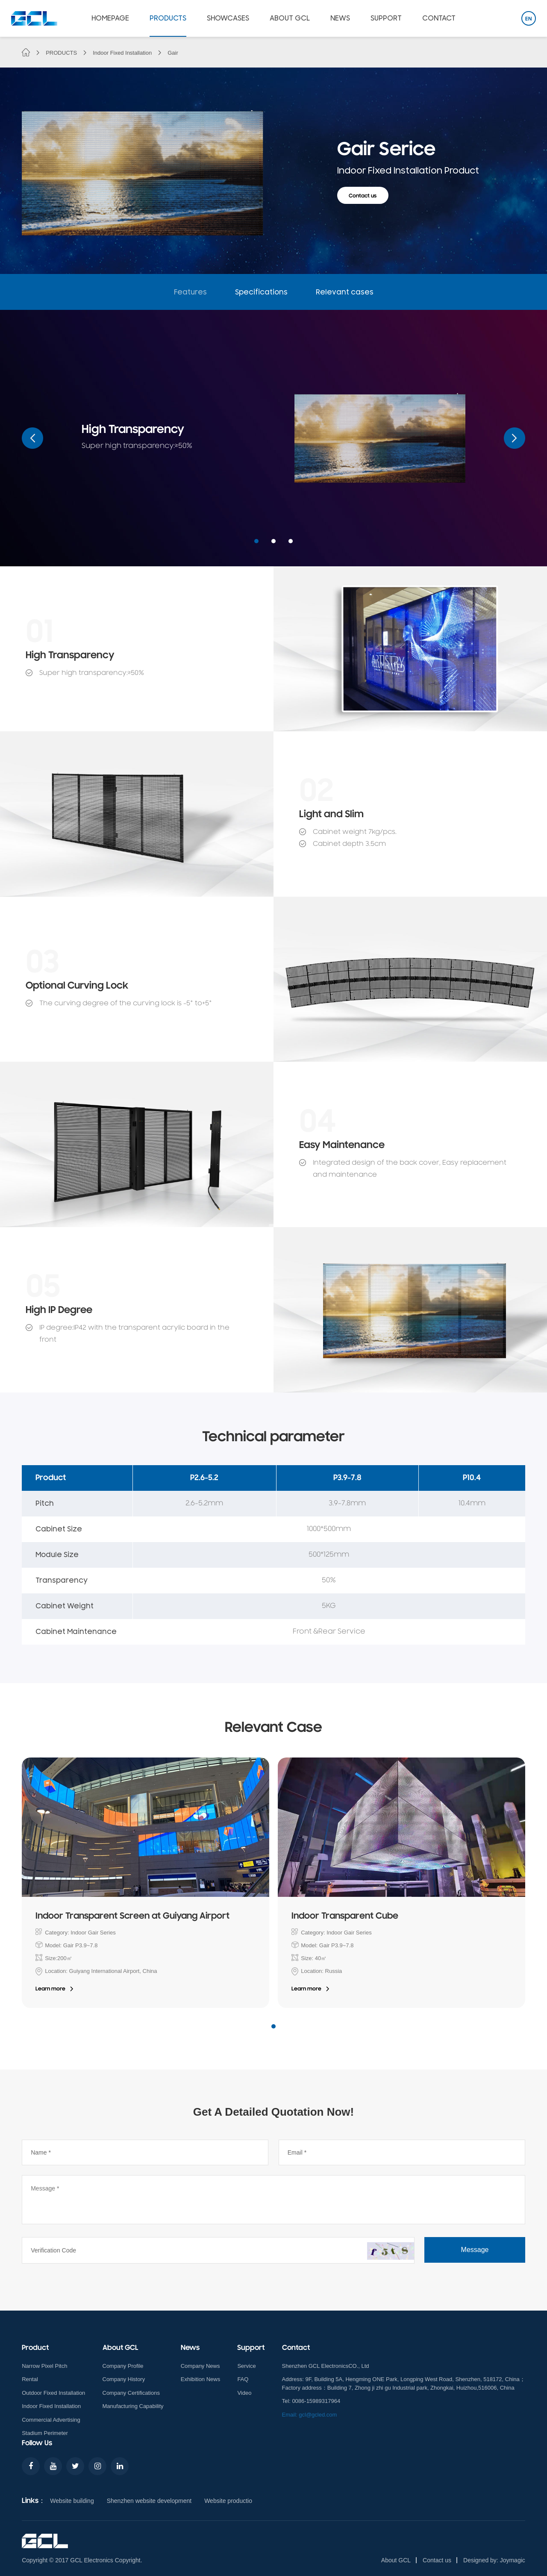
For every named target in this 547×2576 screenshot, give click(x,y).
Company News (200, 2366)
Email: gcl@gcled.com (309, 2414)
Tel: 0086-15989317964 (311, 2401)
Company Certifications (131, 2393)
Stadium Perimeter (45, 2433)
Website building (72, 2500)
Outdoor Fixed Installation (53, 2393)
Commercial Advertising (51, 2420)
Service (246, 2366)
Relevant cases (344, 292)
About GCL (396, 2560)
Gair (173, 53)
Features (190, 292)
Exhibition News (201, 2379)
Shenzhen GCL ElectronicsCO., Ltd (325, 2366)
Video (244, 2393)
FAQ (242, 2379)
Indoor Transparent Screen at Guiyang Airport (132, 1916)
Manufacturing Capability (133, 2406)
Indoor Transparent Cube (344, 1916)
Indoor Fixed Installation (122, 53)
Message (475, 2249)
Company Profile (123, 2366)
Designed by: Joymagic (494, 2560)
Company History (124, 2379)
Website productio (228, 2500)
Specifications (261, 292)
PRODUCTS (61, 53)
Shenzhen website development (149, 2500)
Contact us (362, 196)
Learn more (50, 1989)
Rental (30, 2379)
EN (528, 19)
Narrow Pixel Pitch (44, 2366)
